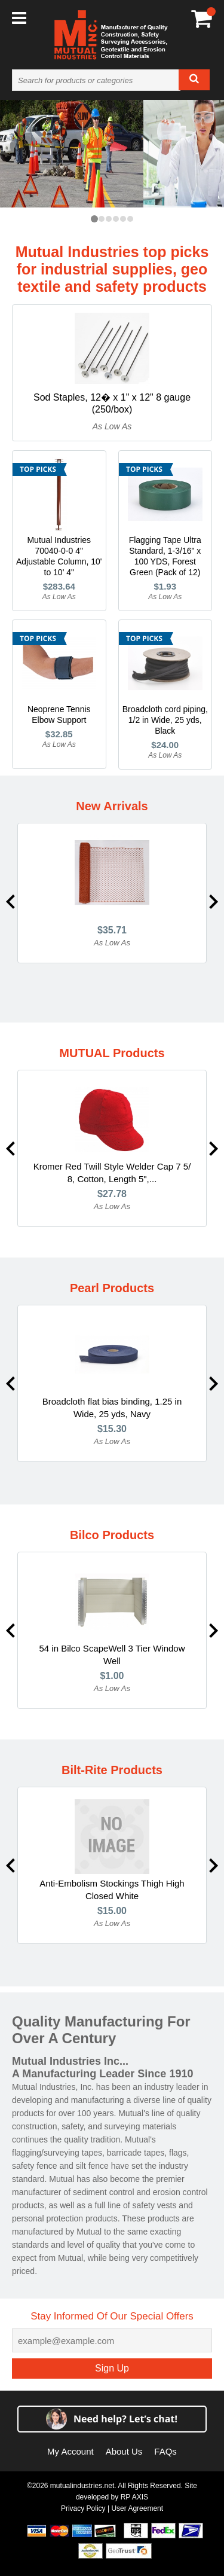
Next (213, 902)
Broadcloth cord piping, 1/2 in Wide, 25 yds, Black (165, 719)
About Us (124, 2451)
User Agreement (137, 2508)
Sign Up (112, 2368)
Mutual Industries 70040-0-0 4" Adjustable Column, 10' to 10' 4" (59, 556)
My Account (70, 2451)
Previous (10, 902)
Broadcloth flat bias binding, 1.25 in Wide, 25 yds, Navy (112, 1407)
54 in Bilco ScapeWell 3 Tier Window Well (112, 1654)
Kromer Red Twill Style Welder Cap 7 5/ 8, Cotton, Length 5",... (112, 1172)
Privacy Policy (83, 2508)
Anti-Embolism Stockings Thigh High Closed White (111, 1889)
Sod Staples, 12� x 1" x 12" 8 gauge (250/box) (112, 403)
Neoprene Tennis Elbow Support (59, 714)
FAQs (165, 2451)
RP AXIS (134, 2497)
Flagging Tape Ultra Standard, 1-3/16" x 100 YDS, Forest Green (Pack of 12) (165, 556)
